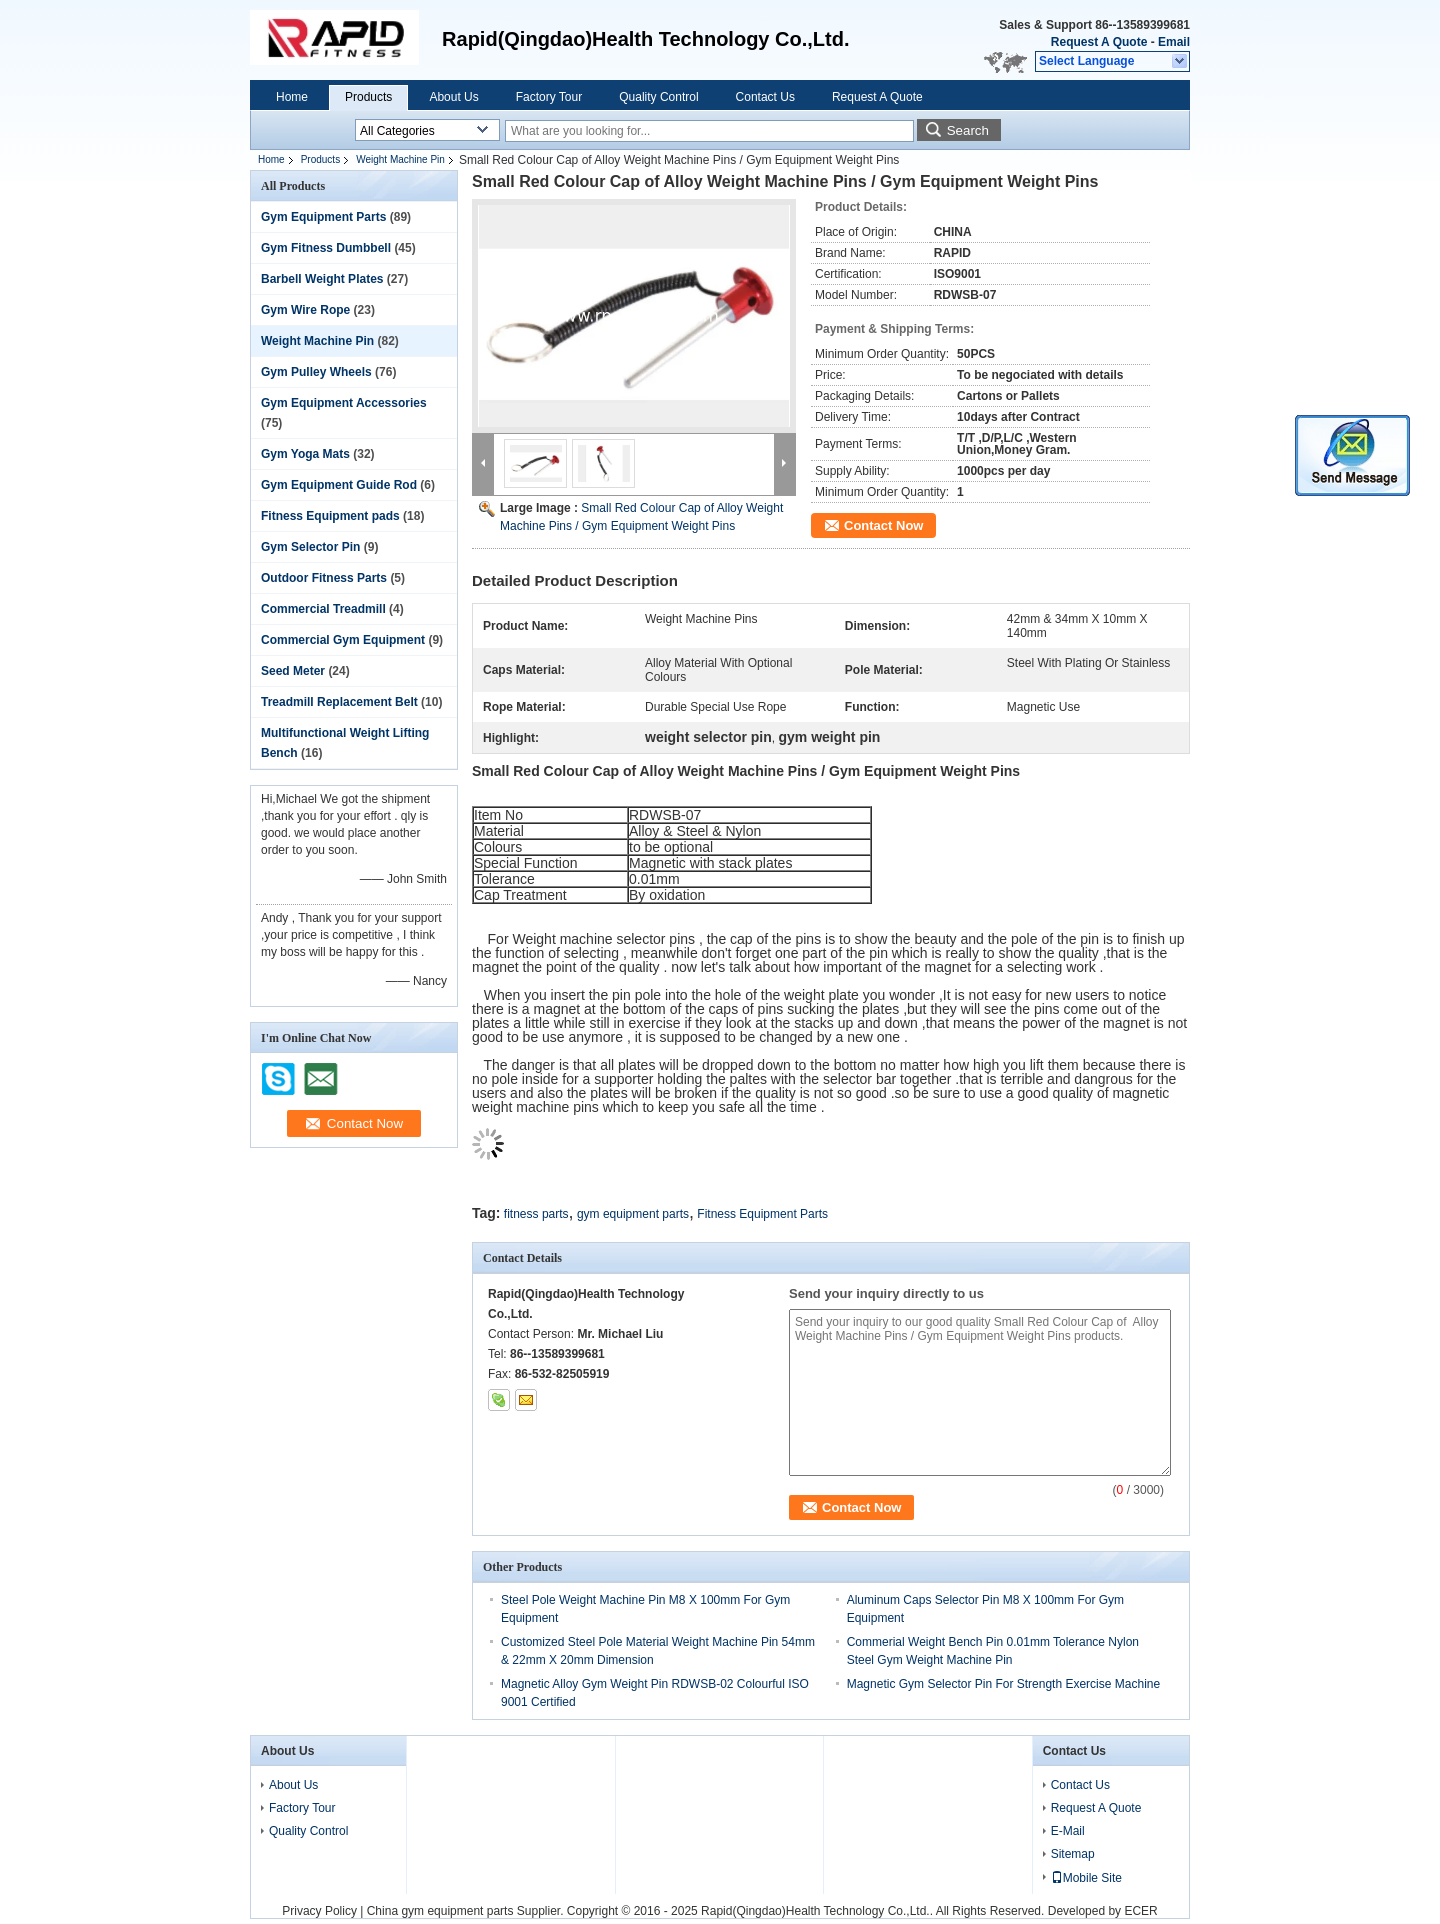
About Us (453, 97)
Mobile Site (1086, 1878)
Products (368, 97)
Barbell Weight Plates (322, 279)
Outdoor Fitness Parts (324, 578)
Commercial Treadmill (323, 609)
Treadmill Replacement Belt (339, 702)
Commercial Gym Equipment (343, 640)
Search (968, 130)
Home (292, 97)
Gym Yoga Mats (305, 454)
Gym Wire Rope (305, 310)
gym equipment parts (633, 1214)
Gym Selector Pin (310, 547)
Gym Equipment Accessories (344, 403)
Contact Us (765, 97)
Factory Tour (549, 97)
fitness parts (536, 1214)
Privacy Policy (319, 1911)
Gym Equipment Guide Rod (339, 485)
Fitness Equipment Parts (762, 1214)
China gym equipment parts (440, 1911)
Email (1174, 42)
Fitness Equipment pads (330, 516)
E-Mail (1068, 1831)
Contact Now (883, 525)
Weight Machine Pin (400, 159)
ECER (1140, 1911)
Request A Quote (1099, 42)
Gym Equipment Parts (323, 217)
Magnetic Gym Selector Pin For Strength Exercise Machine (1003, 1684)
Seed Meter (293, 671)
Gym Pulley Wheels (316, 372)
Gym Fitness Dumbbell (326, 248)
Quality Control (658, 97)
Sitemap (1073, 1854)
